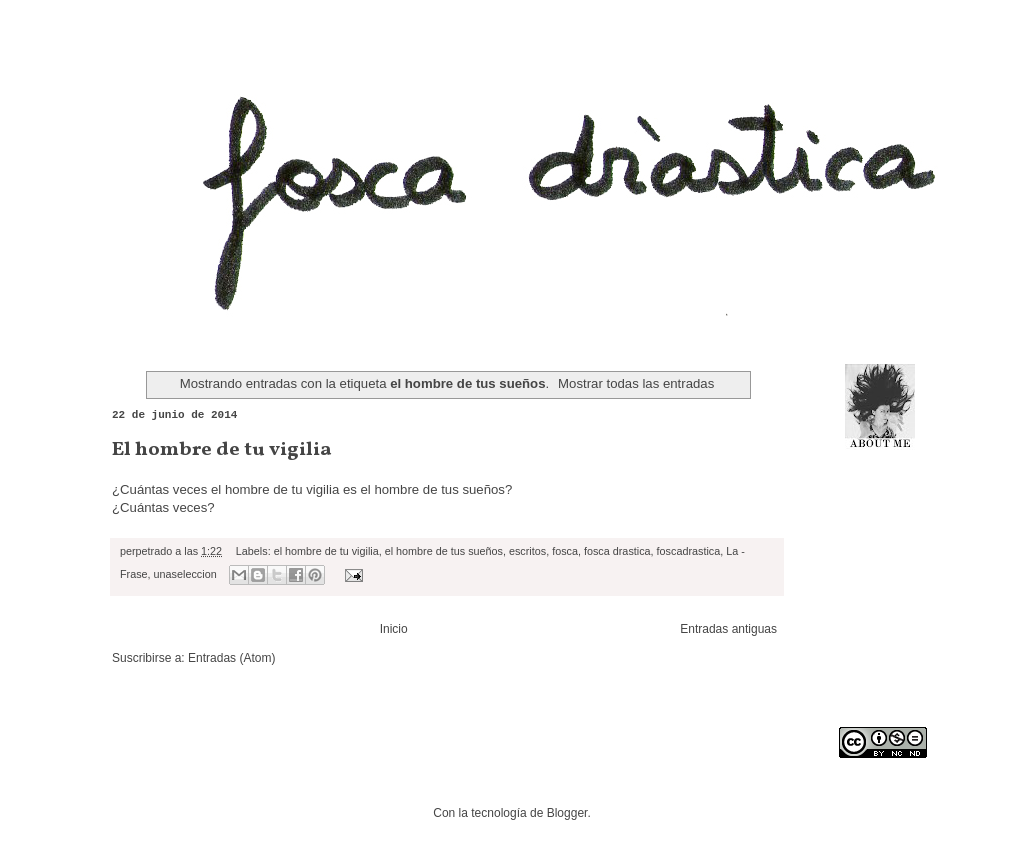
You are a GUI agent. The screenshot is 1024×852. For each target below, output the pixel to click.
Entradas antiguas (728, 629)
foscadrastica (689, 551)
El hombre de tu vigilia (222, 450)
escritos (527, 551)
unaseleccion (185, 574)
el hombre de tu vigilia (326, 551)
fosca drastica (617, 551)
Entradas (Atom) (231, 658)
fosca (565, 551)
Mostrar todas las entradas (636, 383)
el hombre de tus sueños (444, 551)
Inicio (394, 629)
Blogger (567, 813)
